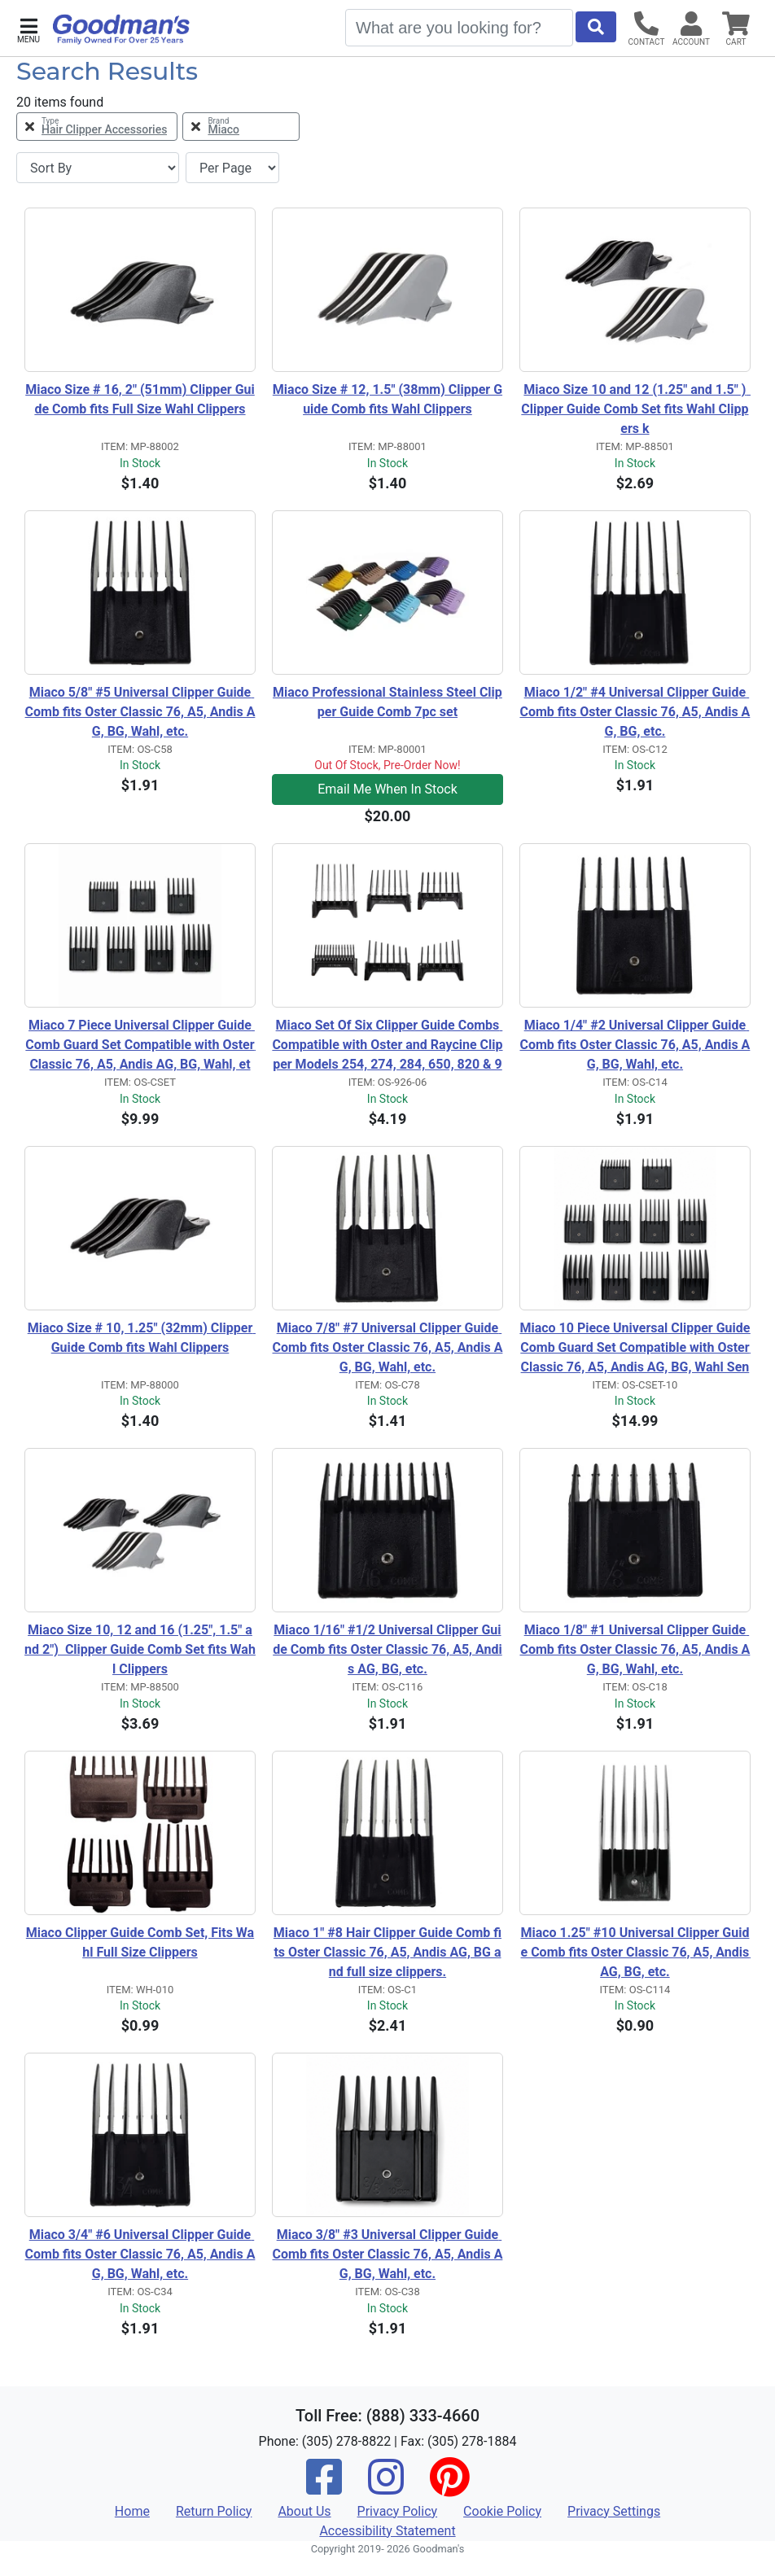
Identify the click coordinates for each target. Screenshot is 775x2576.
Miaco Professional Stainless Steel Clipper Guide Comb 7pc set (387, 701)
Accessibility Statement (387, 2531)
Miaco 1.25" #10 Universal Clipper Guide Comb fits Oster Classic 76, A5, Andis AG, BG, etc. (635, 1952)
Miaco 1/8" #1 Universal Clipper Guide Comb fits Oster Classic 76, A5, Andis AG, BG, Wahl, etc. (634, 1649)
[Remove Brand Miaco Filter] (241, 126)
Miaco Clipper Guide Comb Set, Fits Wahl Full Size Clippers (140, 1942)
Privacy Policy (397, 2511)
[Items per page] (232, 167)
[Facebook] (324, 2487)
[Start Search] (596, 26)
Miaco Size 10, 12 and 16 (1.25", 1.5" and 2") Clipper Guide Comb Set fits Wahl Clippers (140, 1649)
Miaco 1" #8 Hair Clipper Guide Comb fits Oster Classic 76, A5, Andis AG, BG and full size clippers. (387, 1952)
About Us (304, 2511)
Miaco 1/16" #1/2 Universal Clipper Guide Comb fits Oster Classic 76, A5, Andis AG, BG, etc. (387, 1649)
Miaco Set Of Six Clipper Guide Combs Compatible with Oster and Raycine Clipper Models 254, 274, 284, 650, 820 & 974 (387, 1045)
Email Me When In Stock (387, 789)
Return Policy (214, 2511)
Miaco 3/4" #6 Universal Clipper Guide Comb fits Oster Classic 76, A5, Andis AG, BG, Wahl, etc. (140, 2254)
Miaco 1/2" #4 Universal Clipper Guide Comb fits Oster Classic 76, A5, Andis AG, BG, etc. (634, 711)
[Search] (459, 27)
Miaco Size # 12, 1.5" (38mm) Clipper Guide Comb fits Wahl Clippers (387, 399)
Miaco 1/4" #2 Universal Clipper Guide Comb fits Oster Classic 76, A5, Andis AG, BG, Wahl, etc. (634, 1044)
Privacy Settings (613, 2511)
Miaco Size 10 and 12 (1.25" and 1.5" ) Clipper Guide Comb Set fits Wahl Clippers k (636, 409)
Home (132, 2511)
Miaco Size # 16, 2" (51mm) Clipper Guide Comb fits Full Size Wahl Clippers (140, 399)
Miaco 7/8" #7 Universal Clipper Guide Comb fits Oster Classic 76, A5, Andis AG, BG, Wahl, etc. (388, 1347)
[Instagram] (386, 2487)
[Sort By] (97, 167)
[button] (28, 28)
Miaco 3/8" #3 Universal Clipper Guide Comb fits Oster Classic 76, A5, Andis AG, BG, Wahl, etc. (388, 2254)
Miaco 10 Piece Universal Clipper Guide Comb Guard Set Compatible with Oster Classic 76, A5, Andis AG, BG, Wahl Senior (635, 1348)
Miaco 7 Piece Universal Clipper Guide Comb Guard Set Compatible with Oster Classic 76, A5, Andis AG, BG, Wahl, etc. (140, 1045)
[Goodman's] (121, 29)
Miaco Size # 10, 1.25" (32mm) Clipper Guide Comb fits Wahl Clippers (142, 1337)
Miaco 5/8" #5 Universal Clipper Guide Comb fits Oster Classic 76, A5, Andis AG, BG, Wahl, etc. (140, 711)
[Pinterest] (449, 2487)
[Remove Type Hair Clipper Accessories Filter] (96, 126)
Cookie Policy (502, 2511)
